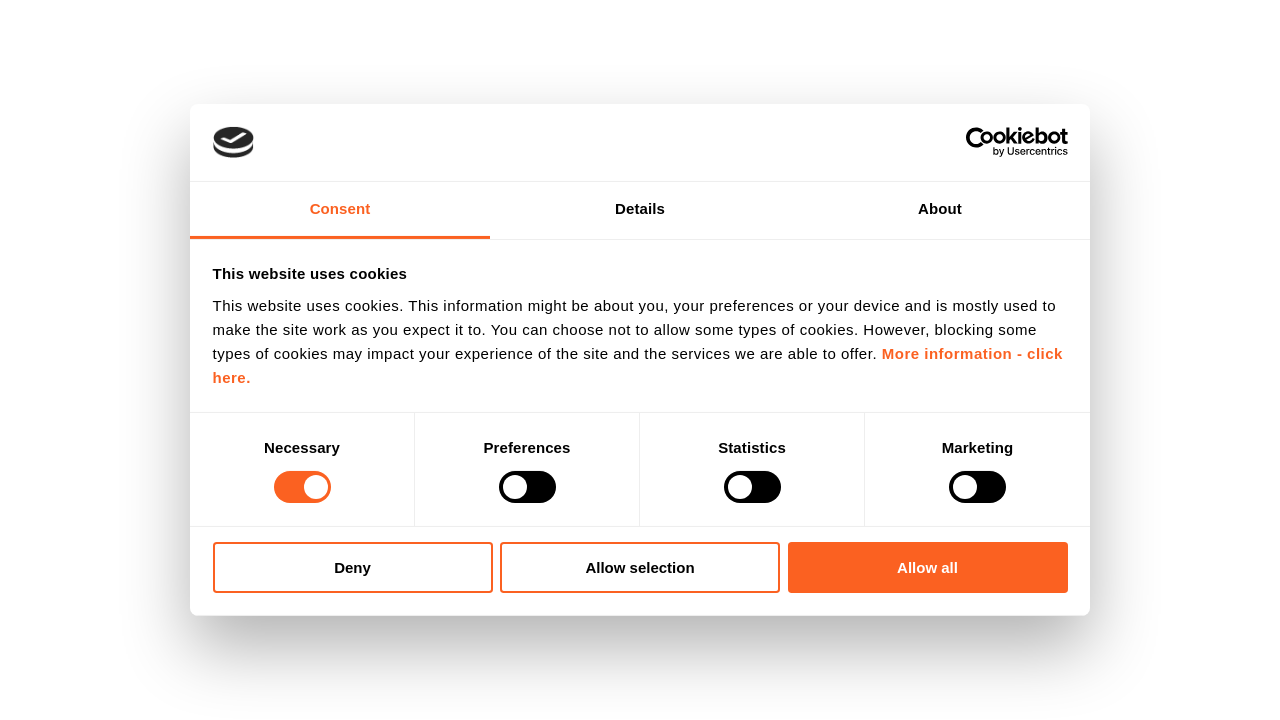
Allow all (927, 567)
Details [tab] (640, 208)
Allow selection (639, 567)
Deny (352, 567)
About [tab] (940, 208)
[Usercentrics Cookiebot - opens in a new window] (980, 142)
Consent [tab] (340, 208)
